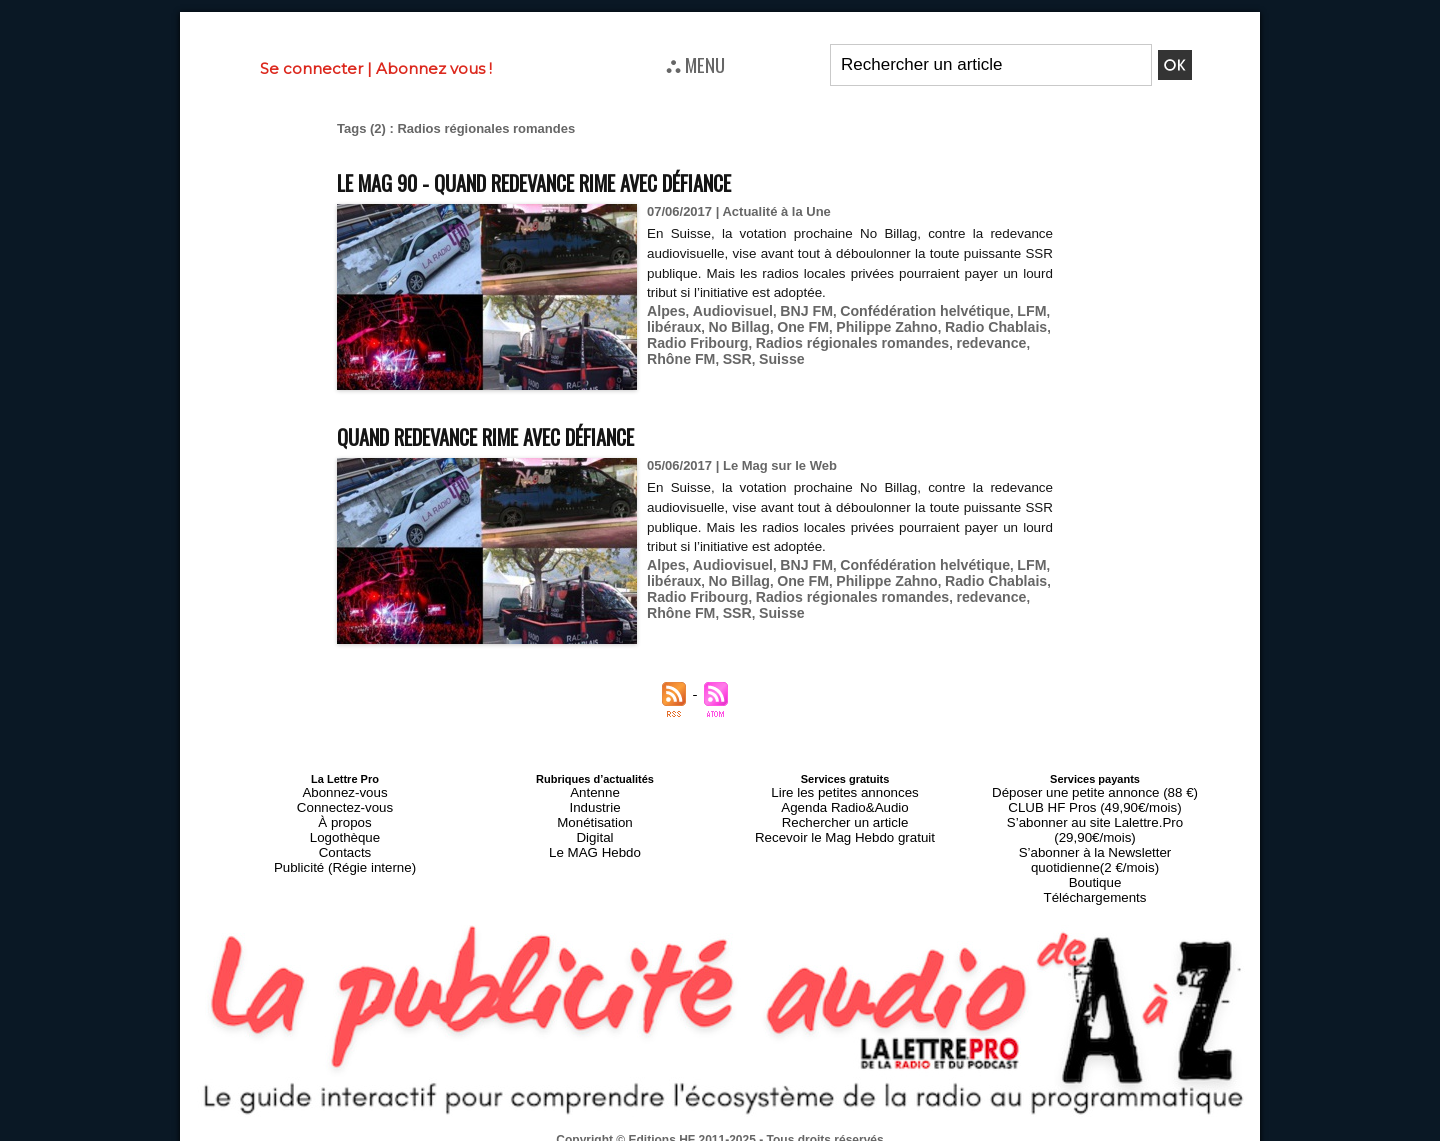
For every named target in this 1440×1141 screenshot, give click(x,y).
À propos (345, 815)
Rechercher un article (845, 815)
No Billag (732, 324)
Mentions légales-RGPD (878, 1118)
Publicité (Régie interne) (344, 851)
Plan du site (671, 1132)
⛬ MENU (695, 64)
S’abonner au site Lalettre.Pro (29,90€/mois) (1095, 815)
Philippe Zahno (869, 324)
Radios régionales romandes (836, 339)
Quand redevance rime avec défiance (529, 434)
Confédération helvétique (904, 309)
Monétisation (595, 815)
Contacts (344, 839)
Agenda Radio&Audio (844, 803)
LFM (1002, 309)
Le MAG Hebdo (595, 839)
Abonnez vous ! (434, 68)
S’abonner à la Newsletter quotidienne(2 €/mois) (1095, 833)
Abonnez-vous (345, 791)
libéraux (672, 324)
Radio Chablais (970, 324)
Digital (595, 827)
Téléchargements (1095, 863)
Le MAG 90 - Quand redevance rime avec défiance (589, 180)
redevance (964, 339)
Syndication (768, 1132)
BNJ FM (794, 309)
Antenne (595, 791)
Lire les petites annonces (845, 791)
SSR (686, 354)
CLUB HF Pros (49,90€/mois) (1094, 803)
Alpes (664, 309)
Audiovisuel (726, 309)
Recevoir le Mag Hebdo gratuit (845, 827)
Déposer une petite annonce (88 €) (1095, 791)
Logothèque (345, 827)
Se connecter (311, 68)
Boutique (1094, 851)
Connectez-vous (345, 803)
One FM (792, 324)
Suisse (728, 354)
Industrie (595, 803)
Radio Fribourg (693, 339)
